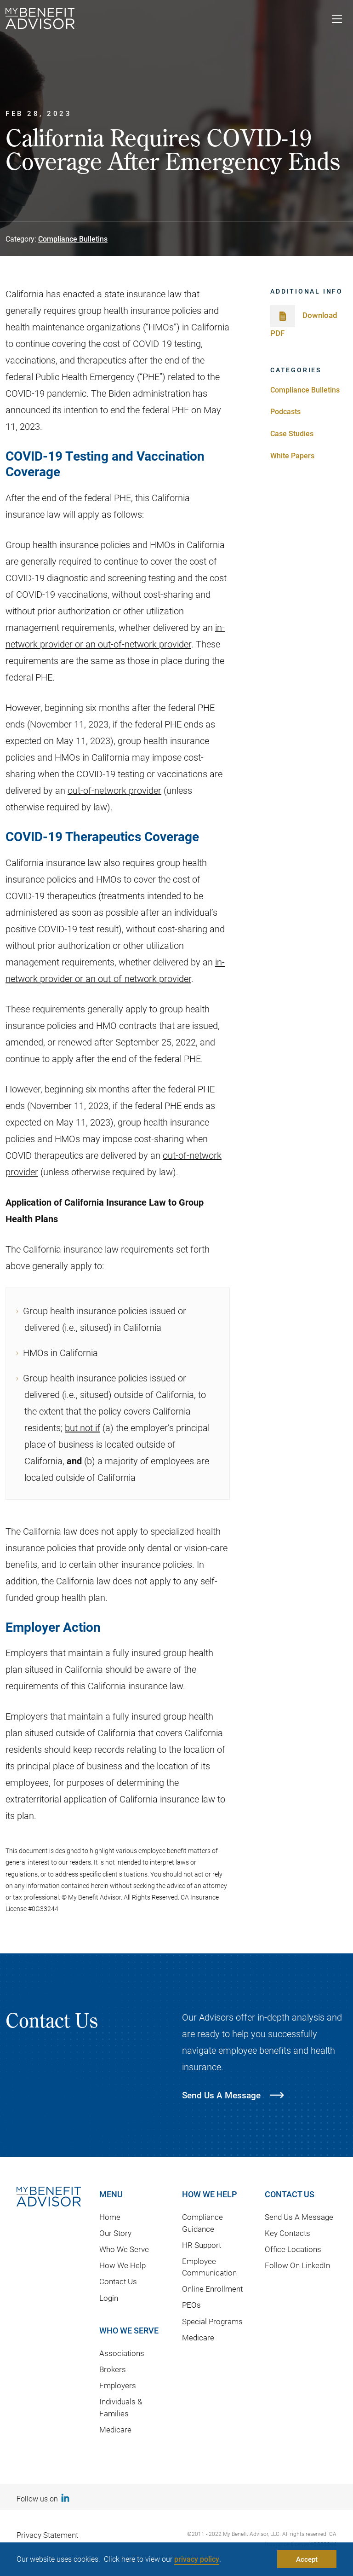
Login (108, 2298)
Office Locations (293, 2249)
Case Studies (291, 433)
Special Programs (212, 2321)
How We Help (122, 2265)
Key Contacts (287, 2233)
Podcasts (285, 411)
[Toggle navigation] (336, 20)
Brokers (112, 2369)
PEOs (191, 2304)
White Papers (292, 455)
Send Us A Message (299, 2217)
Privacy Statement (47, 2535)
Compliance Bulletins (73, 238)
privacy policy (196, 2559)
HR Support (201, 2245)
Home (109, 2217)
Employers (117, 2385)
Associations (121, 2353)
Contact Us (118, 2281)
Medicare (115, 2429)
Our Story (115, 2233)
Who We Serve (124, 2249)
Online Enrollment (212, 2288)
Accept (307, 2559)
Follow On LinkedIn (297, 2265)
